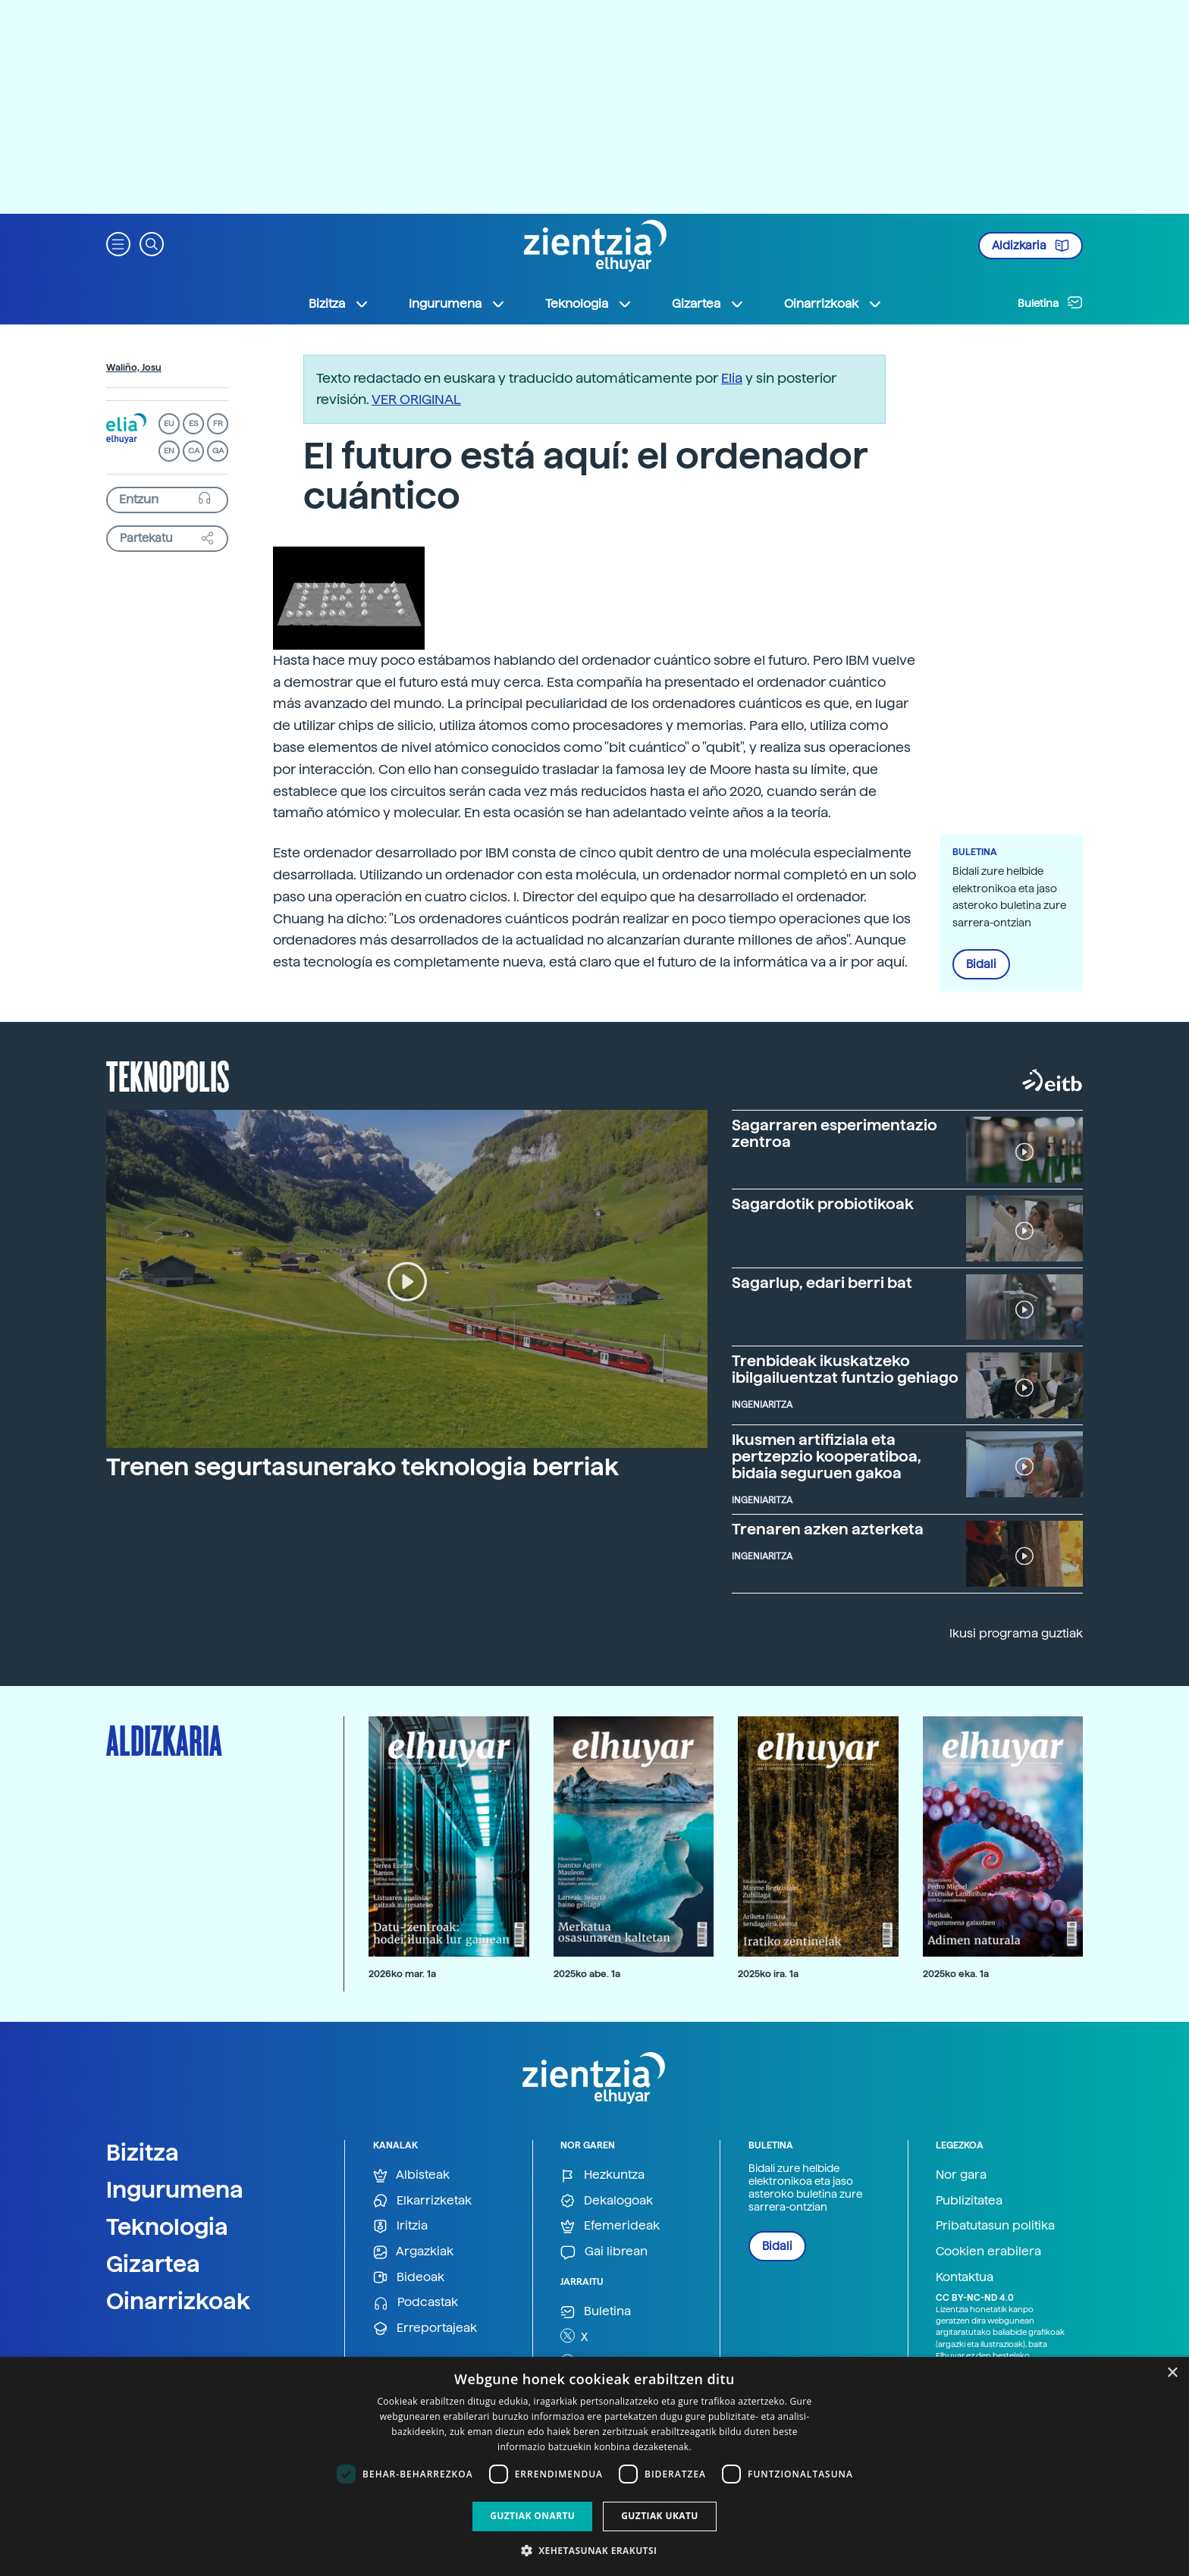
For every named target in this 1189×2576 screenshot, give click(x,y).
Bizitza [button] (339, 304)
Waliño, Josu (134, 367)
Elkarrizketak (422, 2201)
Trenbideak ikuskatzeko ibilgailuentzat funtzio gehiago (845, 1369)
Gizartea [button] (708, 304)
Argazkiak (413, 2252)
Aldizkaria (1030, 245)
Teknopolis (168, 1075)
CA (193, 451)
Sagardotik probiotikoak (823, 1204)
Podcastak (415, 2303)
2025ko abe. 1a (587, 1973)
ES (193, 423)
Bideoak (408, 2278)
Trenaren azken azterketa (828, 1529)
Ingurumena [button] (457, 304)
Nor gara (961, 2174)
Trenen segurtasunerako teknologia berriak (362, 1467)
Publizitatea (969, 2200)
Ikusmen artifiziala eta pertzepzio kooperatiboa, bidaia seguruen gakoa (826, 1456)
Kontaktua (964, 2277)
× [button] (1172, 2373)
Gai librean (604, 2252)
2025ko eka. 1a (956, 1973)
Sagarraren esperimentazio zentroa (834, 1133)
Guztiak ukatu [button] (659, 2515)
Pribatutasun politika (995, 2225)
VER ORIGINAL (416, 399)
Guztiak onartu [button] (532, 2515)
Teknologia (167, 2226)
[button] (118, 243)
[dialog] (594, 2466)
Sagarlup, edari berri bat (822, 1283)
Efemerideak (610, 2226)
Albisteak (411, 2175)
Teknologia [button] (588, 304)
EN (169, 451)
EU (169, 423)
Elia (731, 378)
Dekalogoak (606, 2201)
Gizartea (153, 2263)
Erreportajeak (425, 2328)
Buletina (1050, 302)
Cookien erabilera (988, 2251)
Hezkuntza (602, 2175)
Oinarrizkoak (178, 2300)
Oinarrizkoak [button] (833, 304)
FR (218, 423)
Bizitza (142, 2152)
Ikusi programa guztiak (1016, 1633)
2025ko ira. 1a (768, 1973)
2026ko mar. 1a (402, 1973)
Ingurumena (174, 2189)
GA (218, 451)
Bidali (981, 964)
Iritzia (400, 2226)
